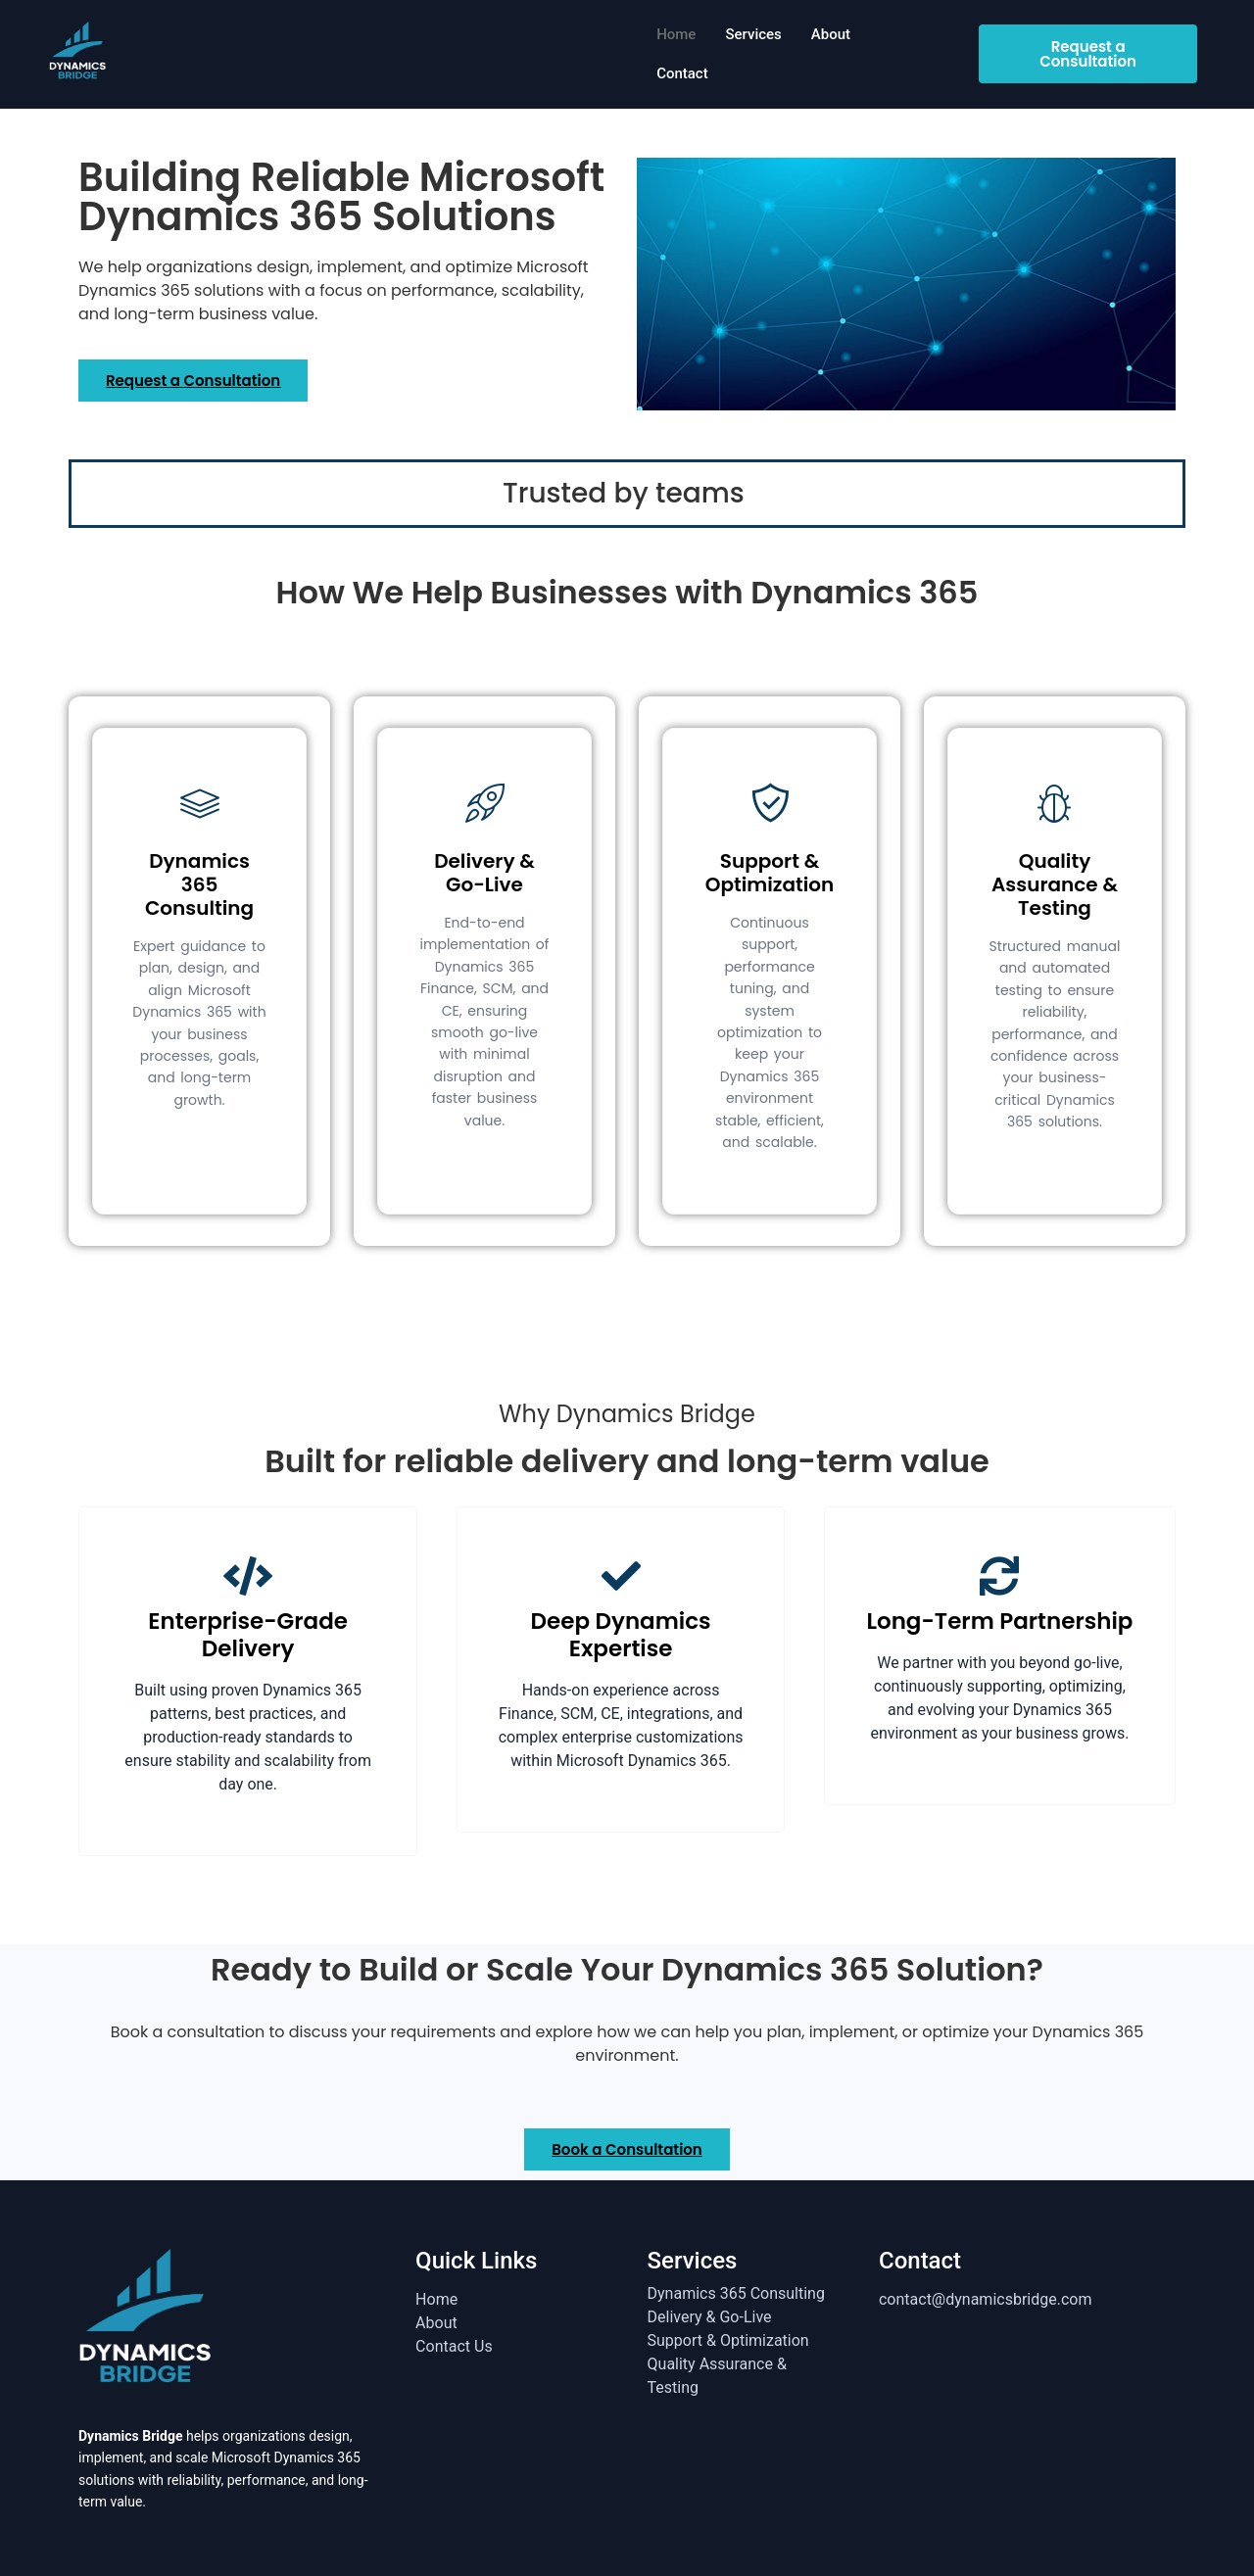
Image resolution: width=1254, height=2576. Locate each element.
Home (676, 34)
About (830, 34)
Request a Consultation (1087, 54)
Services (753, 34)
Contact (682, 73)
